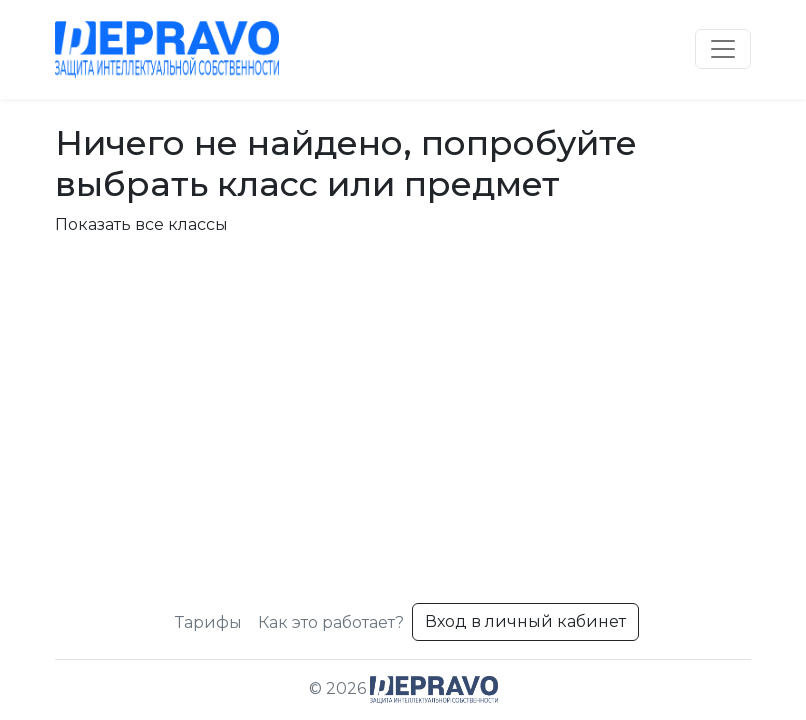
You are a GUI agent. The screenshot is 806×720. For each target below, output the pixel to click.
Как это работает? (331, 622)
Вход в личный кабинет (525, 621)
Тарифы (208, 622)
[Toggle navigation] (723, 49)
